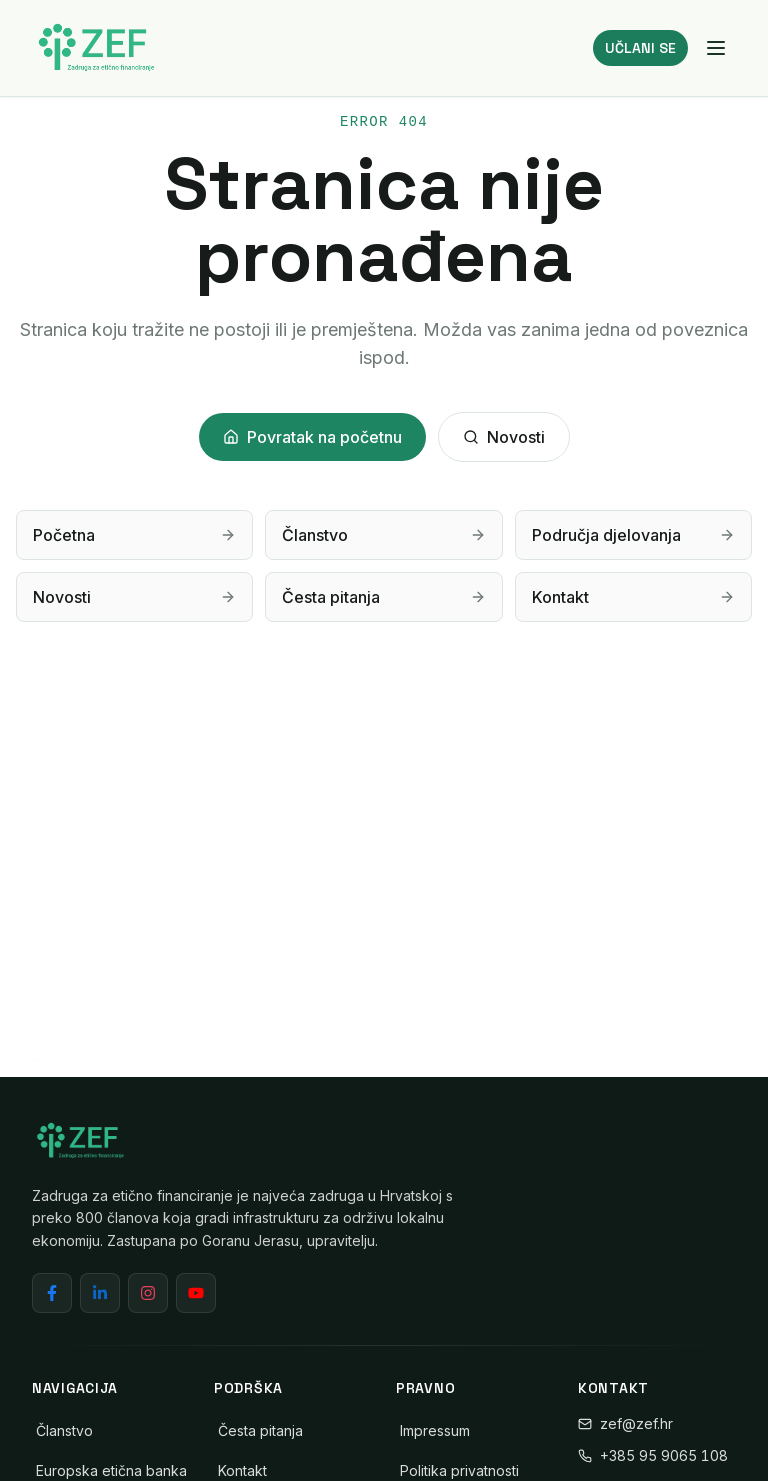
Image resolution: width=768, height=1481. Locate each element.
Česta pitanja (260, 1430)
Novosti (504, 437)
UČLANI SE (640, 48)
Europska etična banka (111, 1470)
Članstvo (64, 1430)
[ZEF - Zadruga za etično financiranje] (96, 48)
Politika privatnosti (459, 1470)
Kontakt (242, 1470)
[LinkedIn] (100, 1293)
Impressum (435, 1430)
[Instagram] (148, 1293)
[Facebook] (52, 1293)
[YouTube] (196, 1293)
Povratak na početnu (312, 437)
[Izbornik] (716, 48)
